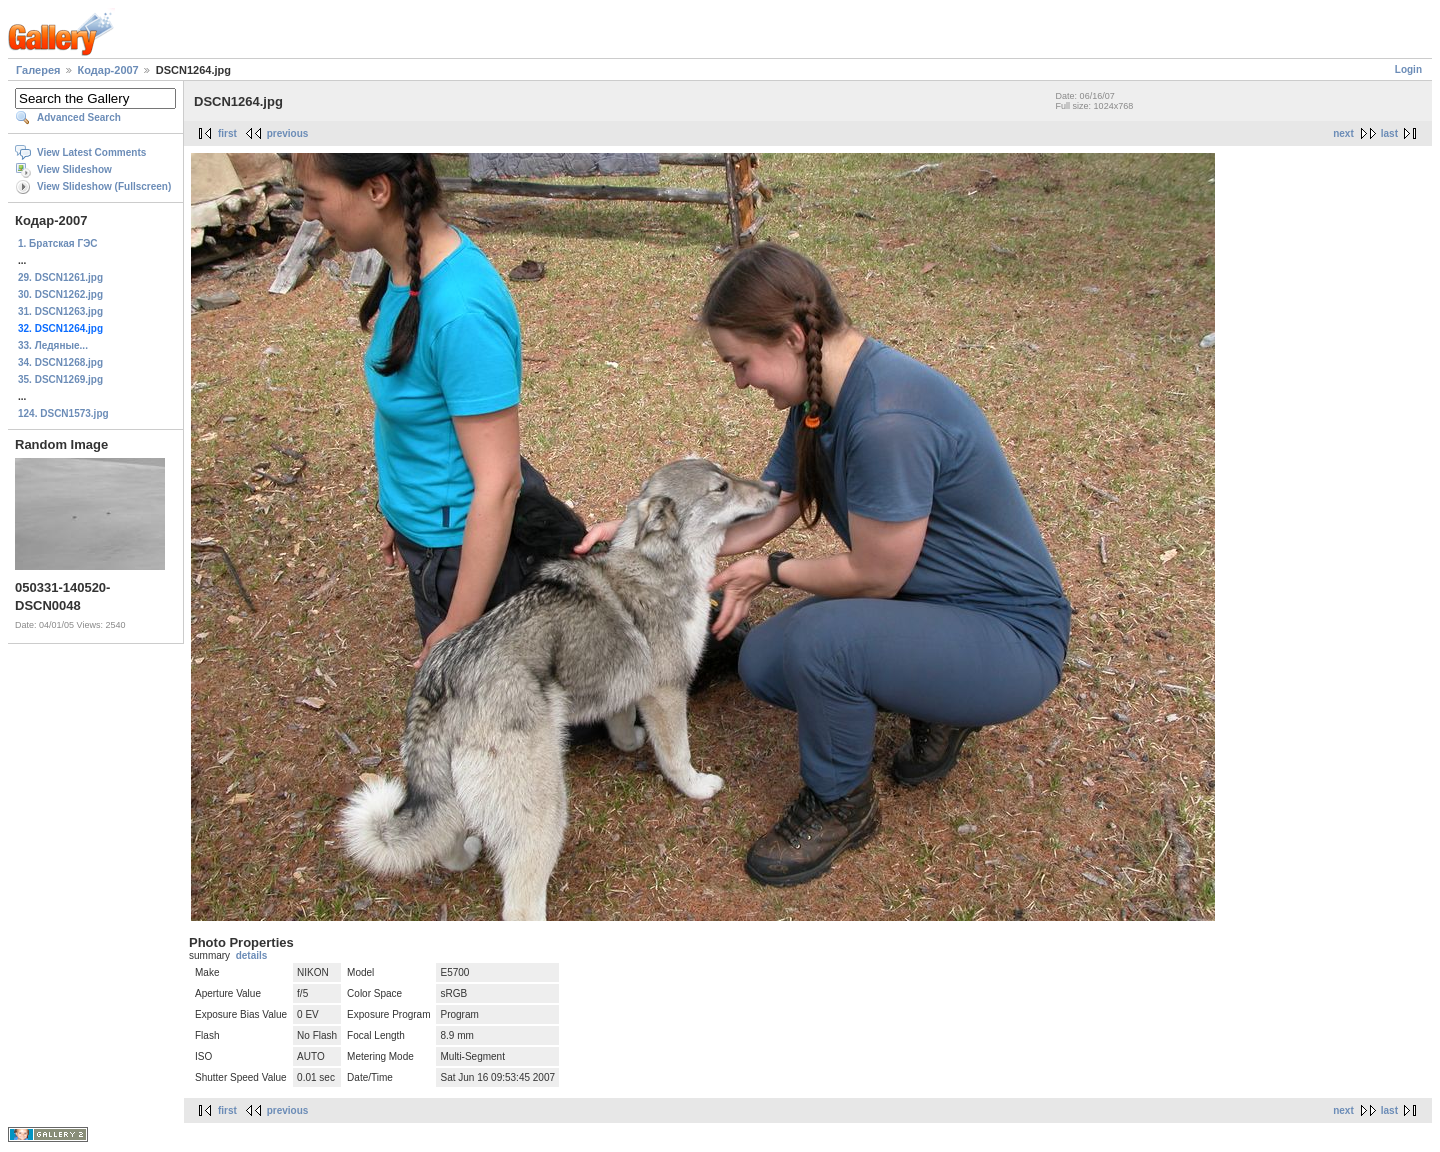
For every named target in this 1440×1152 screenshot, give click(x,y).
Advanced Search (79, 117)
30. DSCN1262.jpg (60, 294)
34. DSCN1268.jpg (60, 362)
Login (1408, 69)
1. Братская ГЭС (58, 243)
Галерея (38, 70)
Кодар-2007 (108, 70)
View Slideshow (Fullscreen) (104, 186)
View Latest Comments (91, 152)
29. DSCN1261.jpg (60, 277)
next (1343, 133)
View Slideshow (74, 169)
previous (288, 133)
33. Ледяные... (53, 345)
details (252, 955)
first (227, 133)
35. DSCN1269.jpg (60, 379)
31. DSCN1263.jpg (60, 311)
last (1389, 133)
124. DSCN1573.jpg (63, 413)
